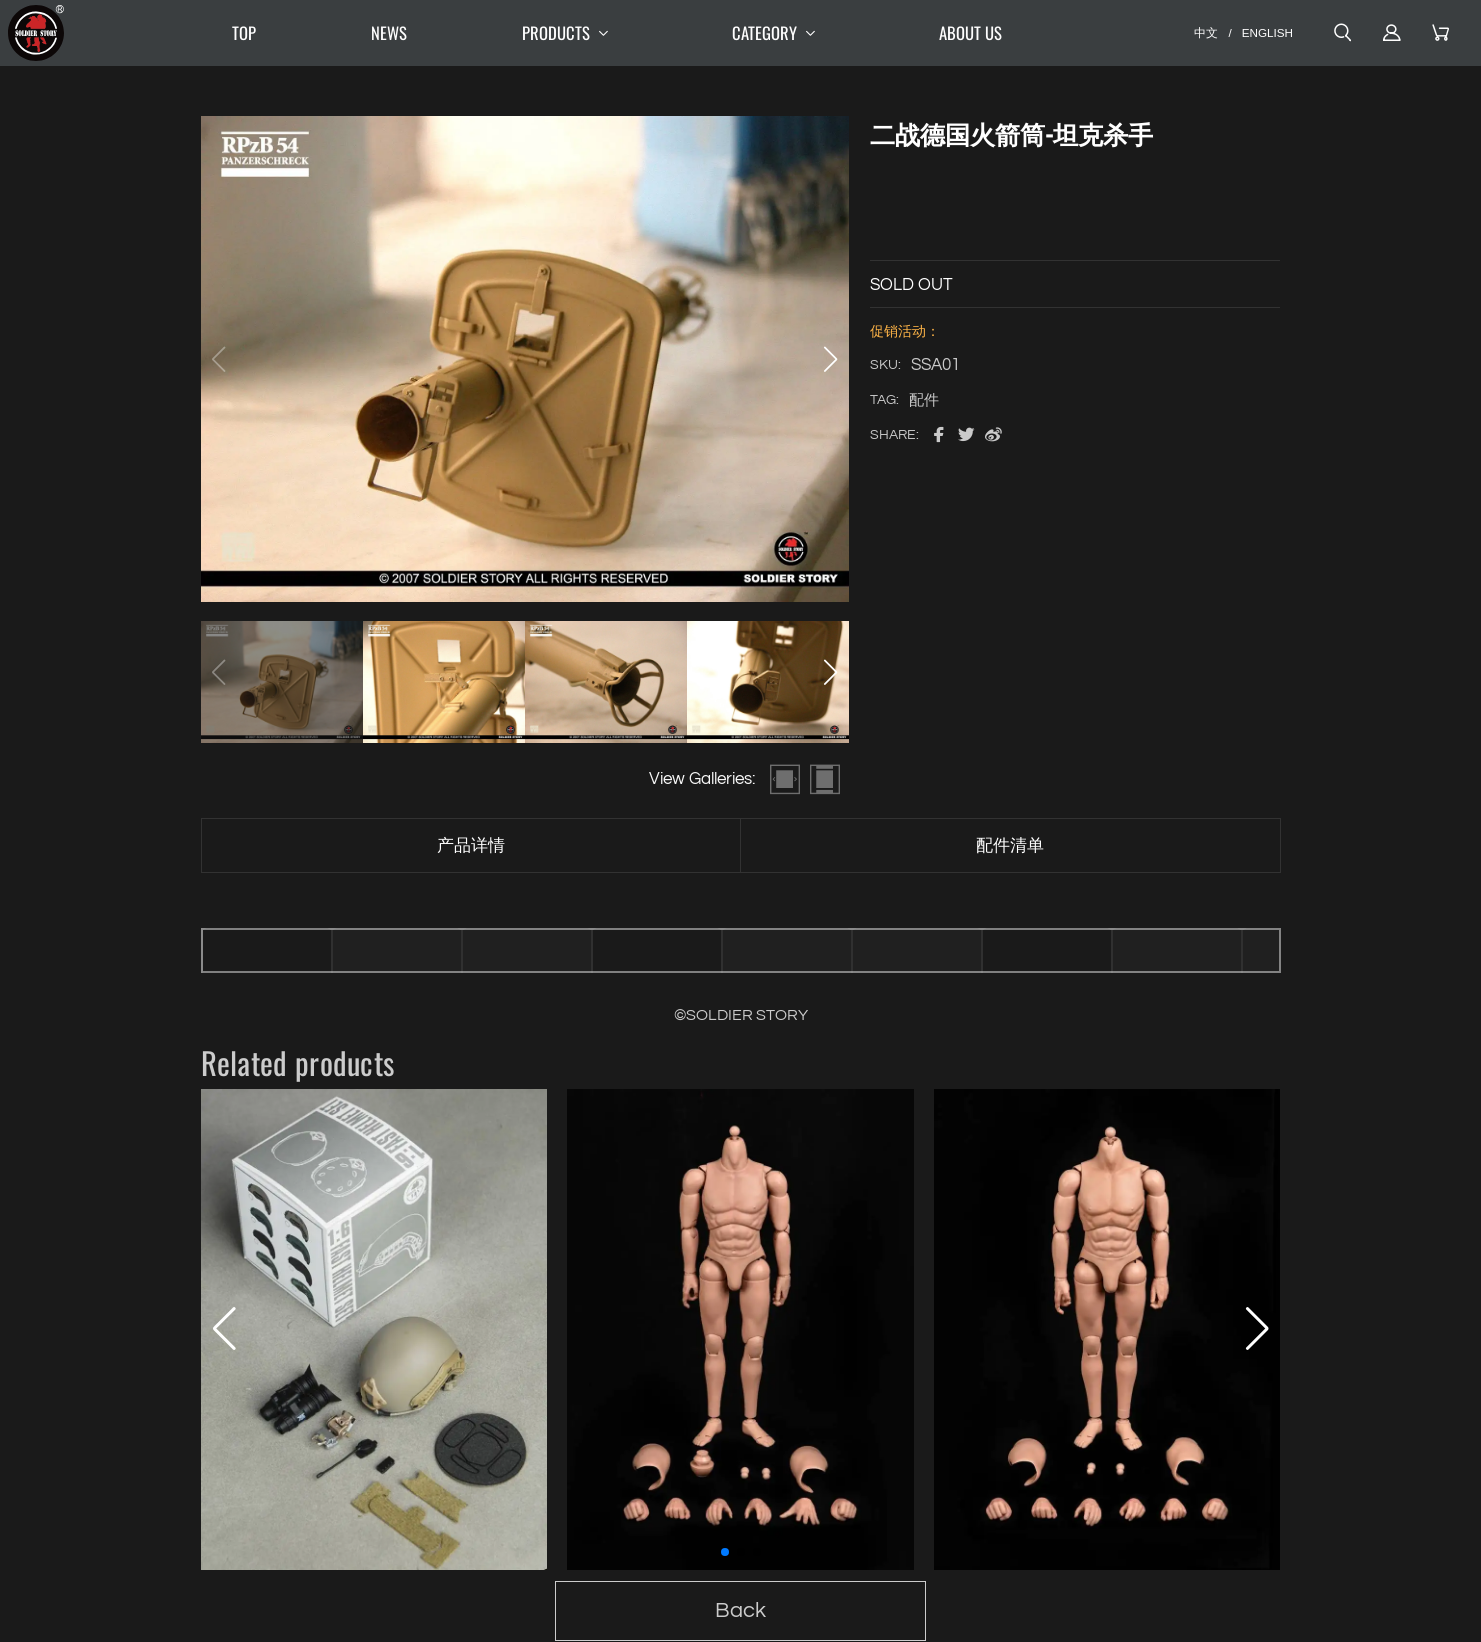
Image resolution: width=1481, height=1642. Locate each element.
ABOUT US (970, 32)
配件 (924, 400)
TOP (244, 32)
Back (740, 1610)
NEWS (389, 32)
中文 (1206, 32)
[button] (831, 359)
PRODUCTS (569, 33)
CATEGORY (778, 33)
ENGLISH (1267, 32)
